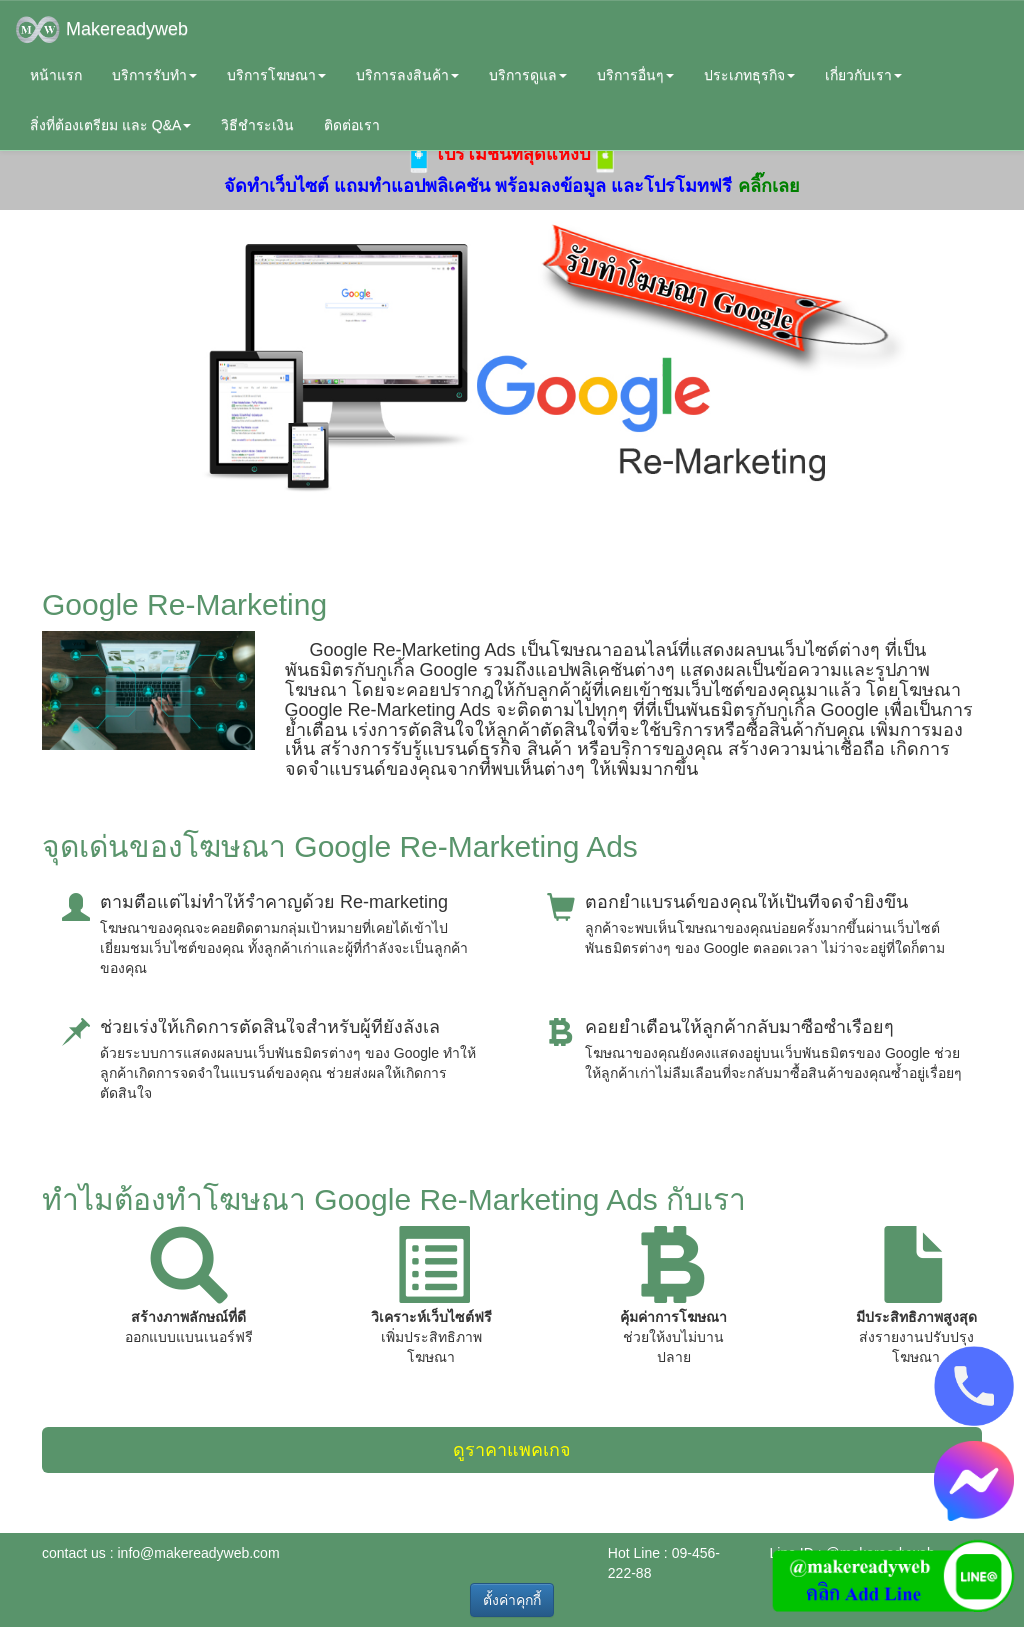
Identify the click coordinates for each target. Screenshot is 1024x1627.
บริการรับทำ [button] (154, 75)
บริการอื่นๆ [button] (635, 75)
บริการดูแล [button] (528, 75)
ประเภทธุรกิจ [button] (749, 75)
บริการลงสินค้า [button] (407, 75)
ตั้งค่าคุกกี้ (512, 1600)
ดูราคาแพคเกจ (512, 1450)
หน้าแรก (56, 75)
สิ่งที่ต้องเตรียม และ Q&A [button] (110, 125)
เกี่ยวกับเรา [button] (863, 75)
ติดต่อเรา (352, 125)
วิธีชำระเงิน (257, 125)
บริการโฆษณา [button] (276, 75)
